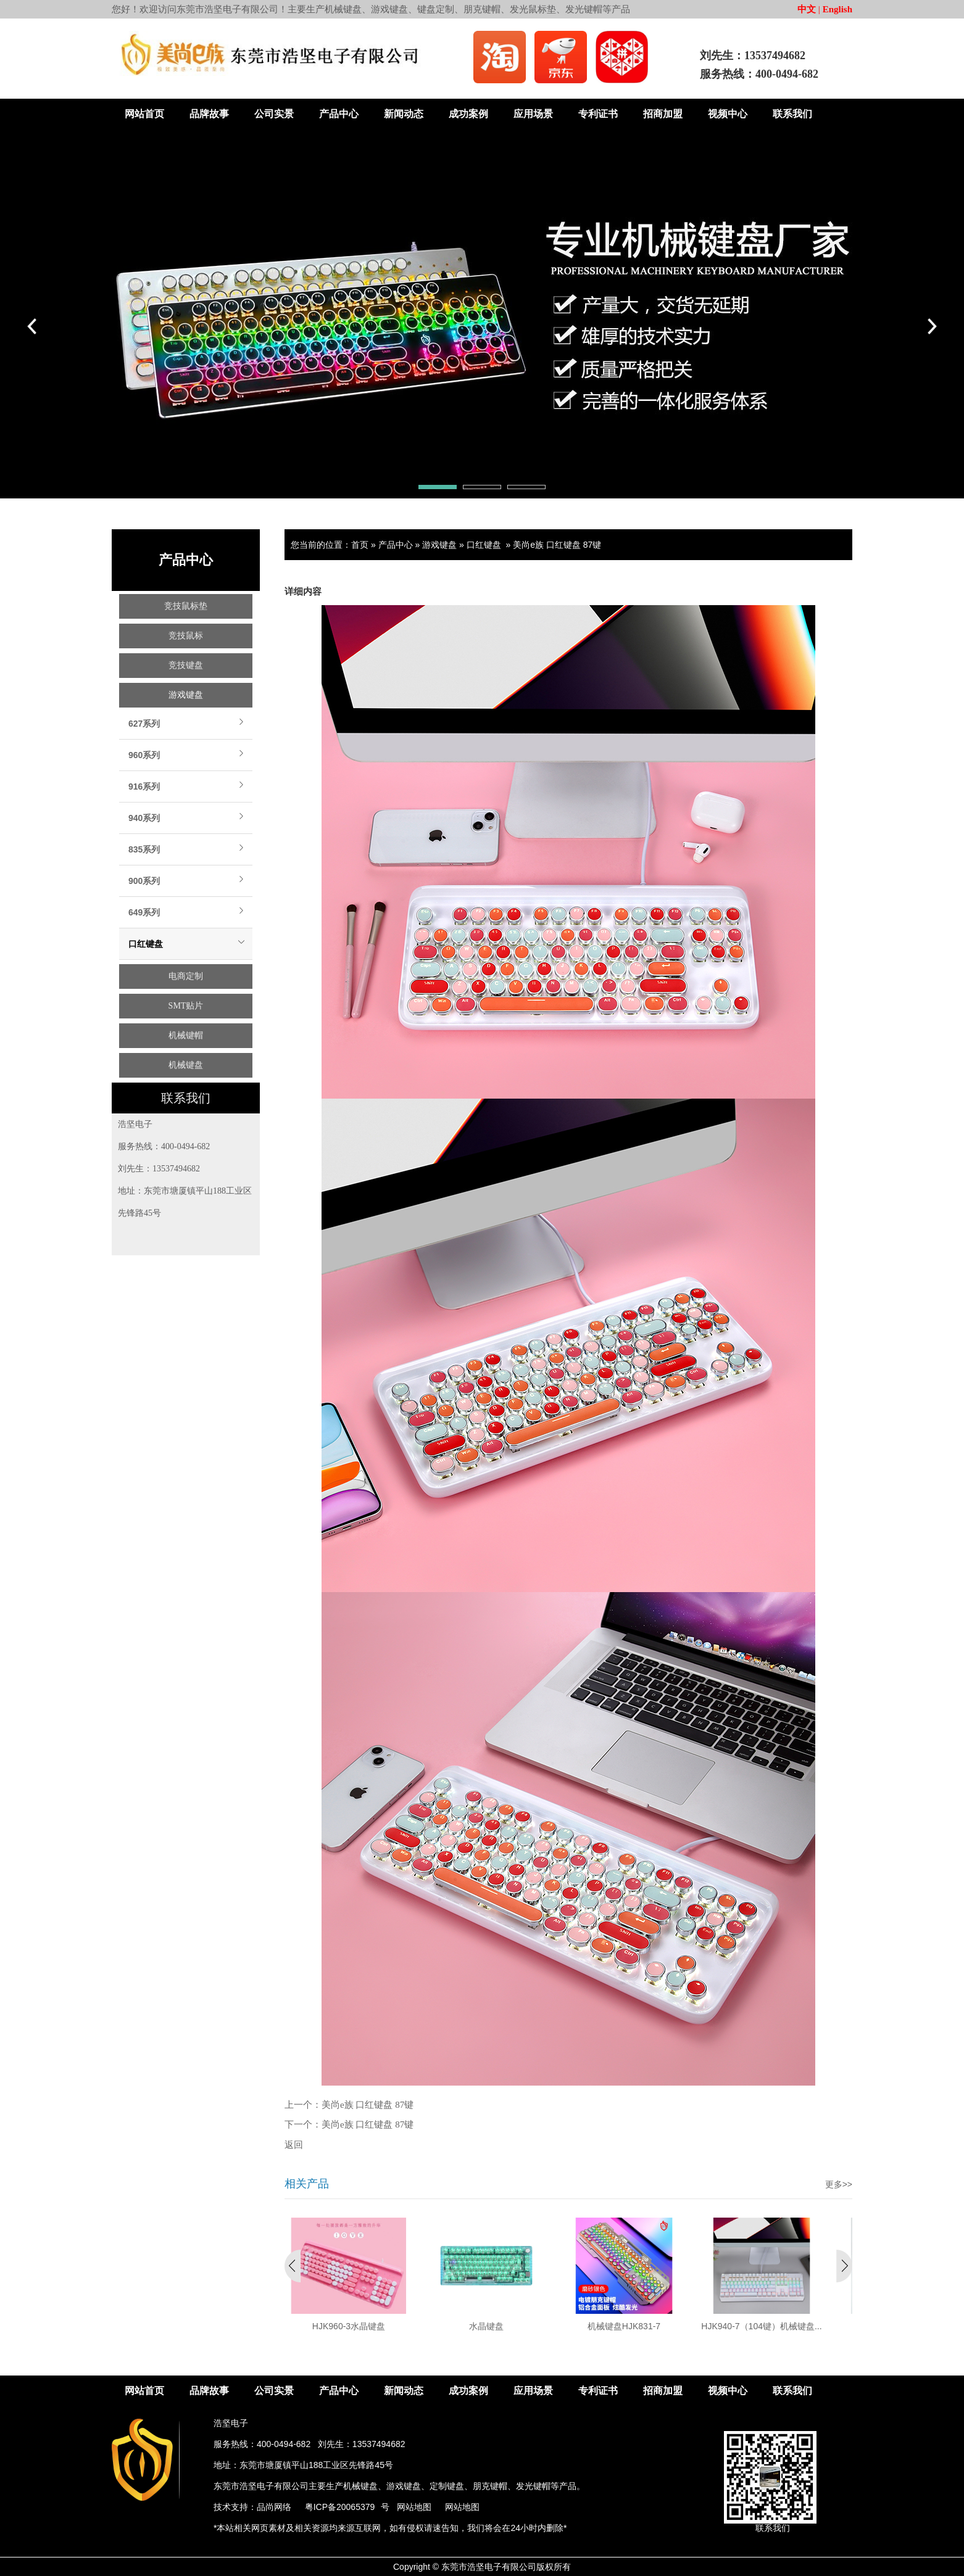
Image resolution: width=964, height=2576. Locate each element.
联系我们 (792, 114)
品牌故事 (209, 114)
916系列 (144, 786)
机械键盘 (185, 1065)
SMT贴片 (186, 1005)
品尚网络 (274, 2507)
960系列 (144, 755)
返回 (294, 2145)
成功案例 (468, 114)
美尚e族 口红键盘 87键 (557, 545)
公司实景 (274, 114)
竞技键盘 (185, 665)
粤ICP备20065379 (340, 2507)
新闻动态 (403, 114)
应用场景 (533, 114)
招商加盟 (663, 114)
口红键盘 (145, 944)
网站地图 (414, 2507)
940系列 (144, 818)
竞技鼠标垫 (185, 606)
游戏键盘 (185, 695)
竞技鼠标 (185, 635)
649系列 (144, 912)
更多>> (838, 2184)
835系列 (144, 849)
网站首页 (144, 114)
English (837, 9)
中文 (806, 9)
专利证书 (598, 114)
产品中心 (339, 114)
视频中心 (727, 114)
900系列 (144, 881)
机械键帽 (185, 1035)
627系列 (144, 724)
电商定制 (185, 976)
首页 (359, 545)
